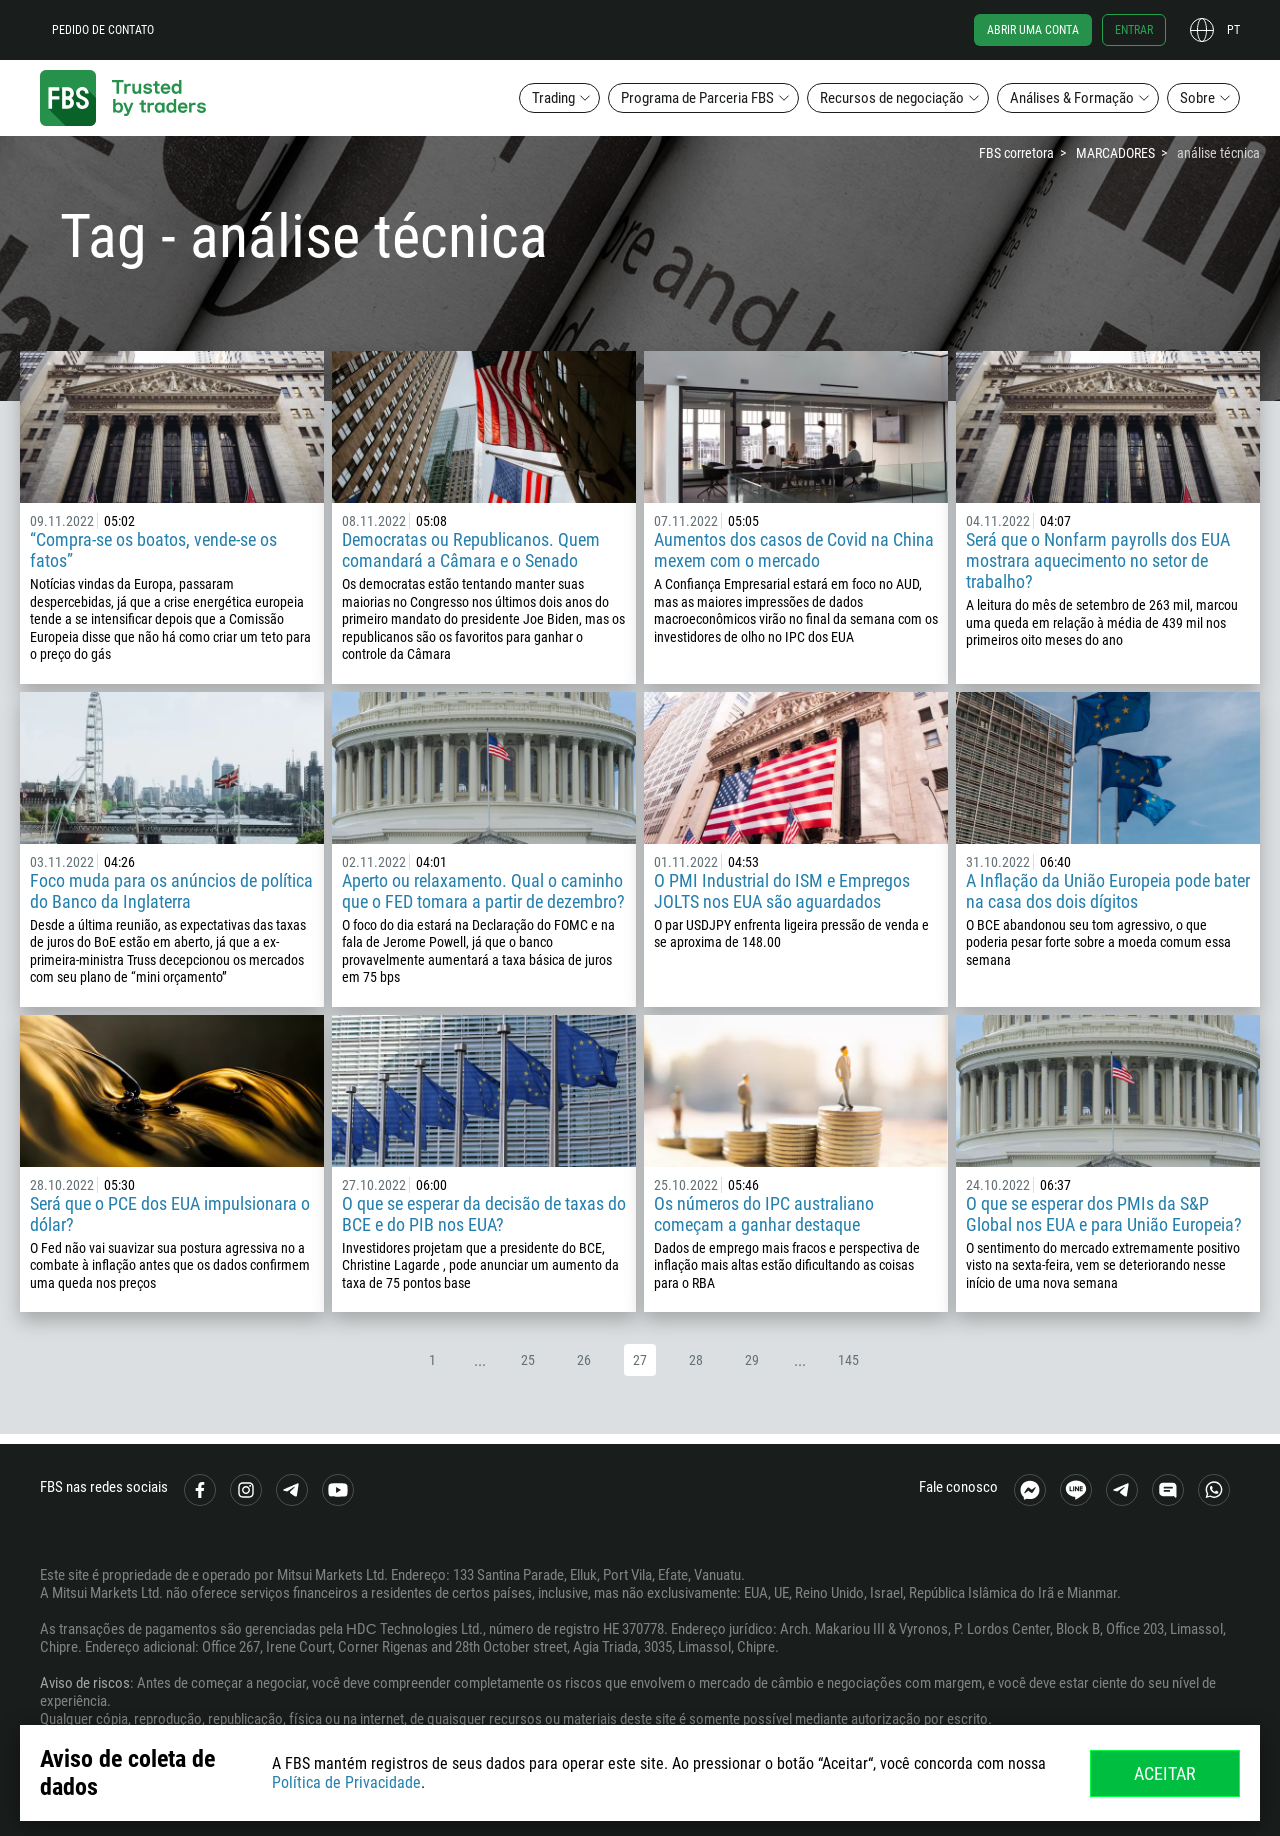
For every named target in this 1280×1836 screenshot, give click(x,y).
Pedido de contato (103, 30)
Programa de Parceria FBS (697, 98)
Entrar (1134, 30)
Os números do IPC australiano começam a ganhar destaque (764, 1214)
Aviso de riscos (85, 1683)
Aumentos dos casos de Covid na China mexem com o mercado (794, 550)
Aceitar (1165, 1773)
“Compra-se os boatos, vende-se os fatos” (153, 550)
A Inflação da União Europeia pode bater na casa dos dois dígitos (1108, 891)
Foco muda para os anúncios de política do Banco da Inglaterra (171, 891)
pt (1233, 30)
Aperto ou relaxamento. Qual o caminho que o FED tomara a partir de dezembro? (483, 891)
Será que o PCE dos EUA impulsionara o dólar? (170, 1214)
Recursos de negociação (892, 98)
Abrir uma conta (1033, 30)
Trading (553, 98)
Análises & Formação (1072, 98)
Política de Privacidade (346, 1782)
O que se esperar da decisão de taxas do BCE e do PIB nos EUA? (484, 1214)
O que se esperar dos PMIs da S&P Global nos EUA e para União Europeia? (1104, 1214)
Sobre (1197, 98)
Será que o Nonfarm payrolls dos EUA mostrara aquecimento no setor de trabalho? (1098, 560)
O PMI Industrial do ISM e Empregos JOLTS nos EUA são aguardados (782, 891)
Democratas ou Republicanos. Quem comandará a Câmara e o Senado (471, 550)
